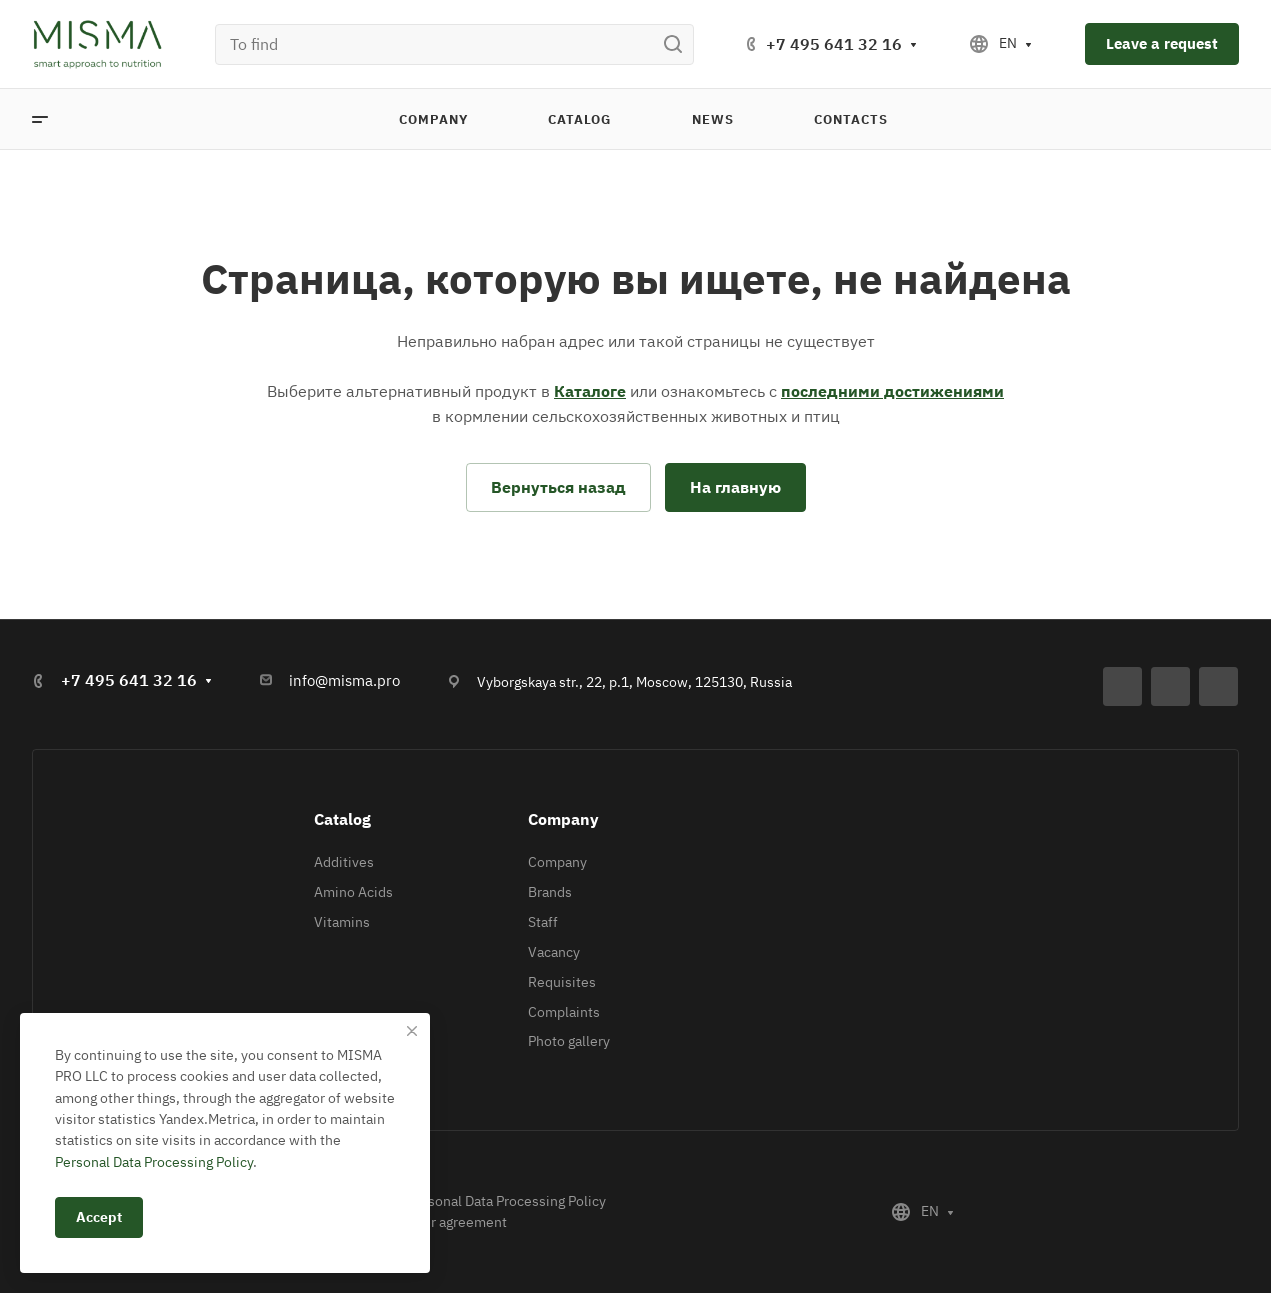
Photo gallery (569, 1041)
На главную (735, 487)
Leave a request (1162, 43)
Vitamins (342, 922)
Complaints (564, 1012)
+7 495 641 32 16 (834, 44)
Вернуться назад (558, 487)
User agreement (457, 1222)
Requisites (562, 982)
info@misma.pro (344, 680)
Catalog (342, 819)
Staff (543, 922)
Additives (344, 862)
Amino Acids (353, 892)
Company (563, 819)
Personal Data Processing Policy (506, 1201)
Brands (550, 892)
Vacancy (554, 952)
